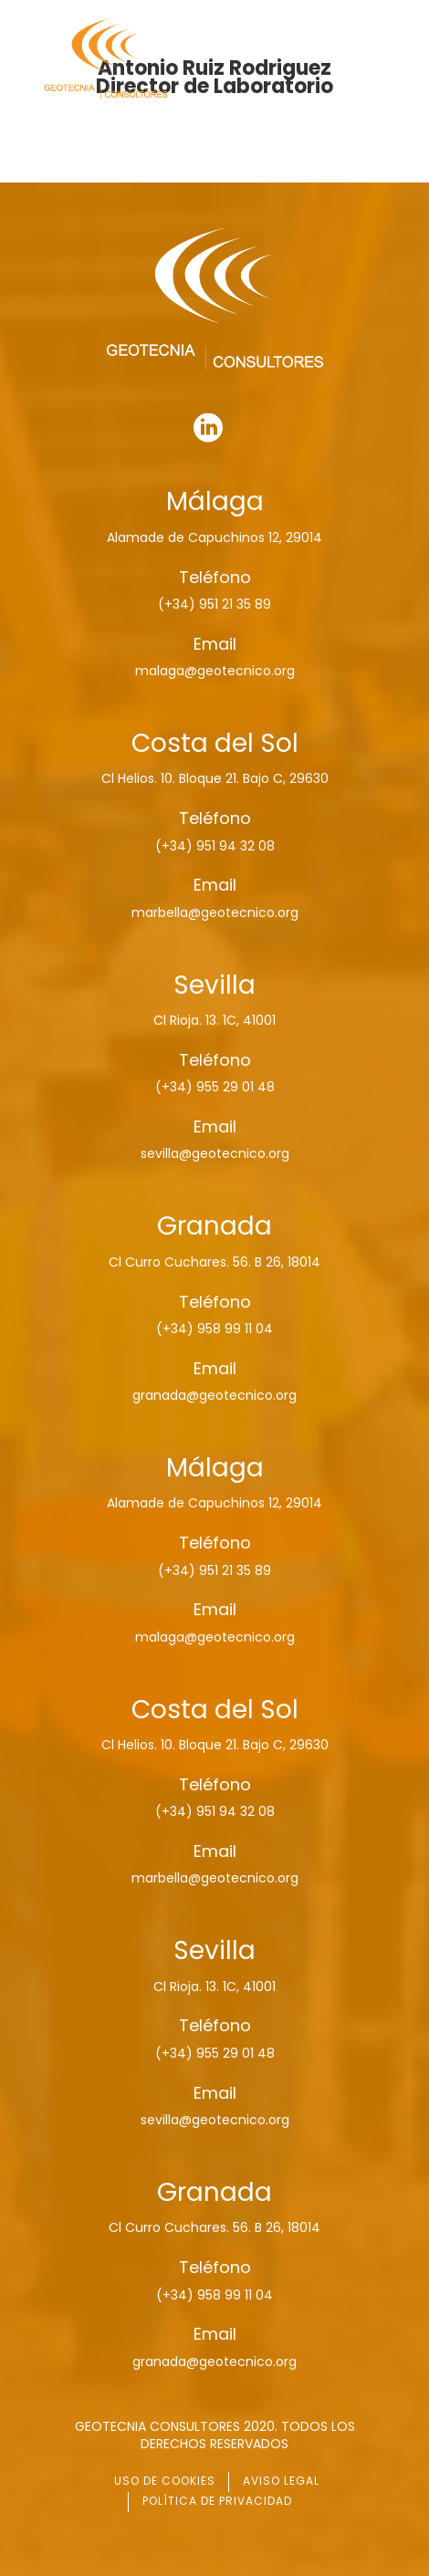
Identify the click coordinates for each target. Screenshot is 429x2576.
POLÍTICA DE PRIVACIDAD (217, 2500)
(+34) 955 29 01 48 (215, 1087)
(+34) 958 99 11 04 (214, 1328)
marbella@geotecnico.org (214, 912)
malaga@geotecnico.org (215, 671)
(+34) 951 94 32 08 (215, 846)
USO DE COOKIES (164, 2480)
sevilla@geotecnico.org (215, 1153)
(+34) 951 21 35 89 (214, 604)
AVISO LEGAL (281, 2480)
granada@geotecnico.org (214, 1395)
